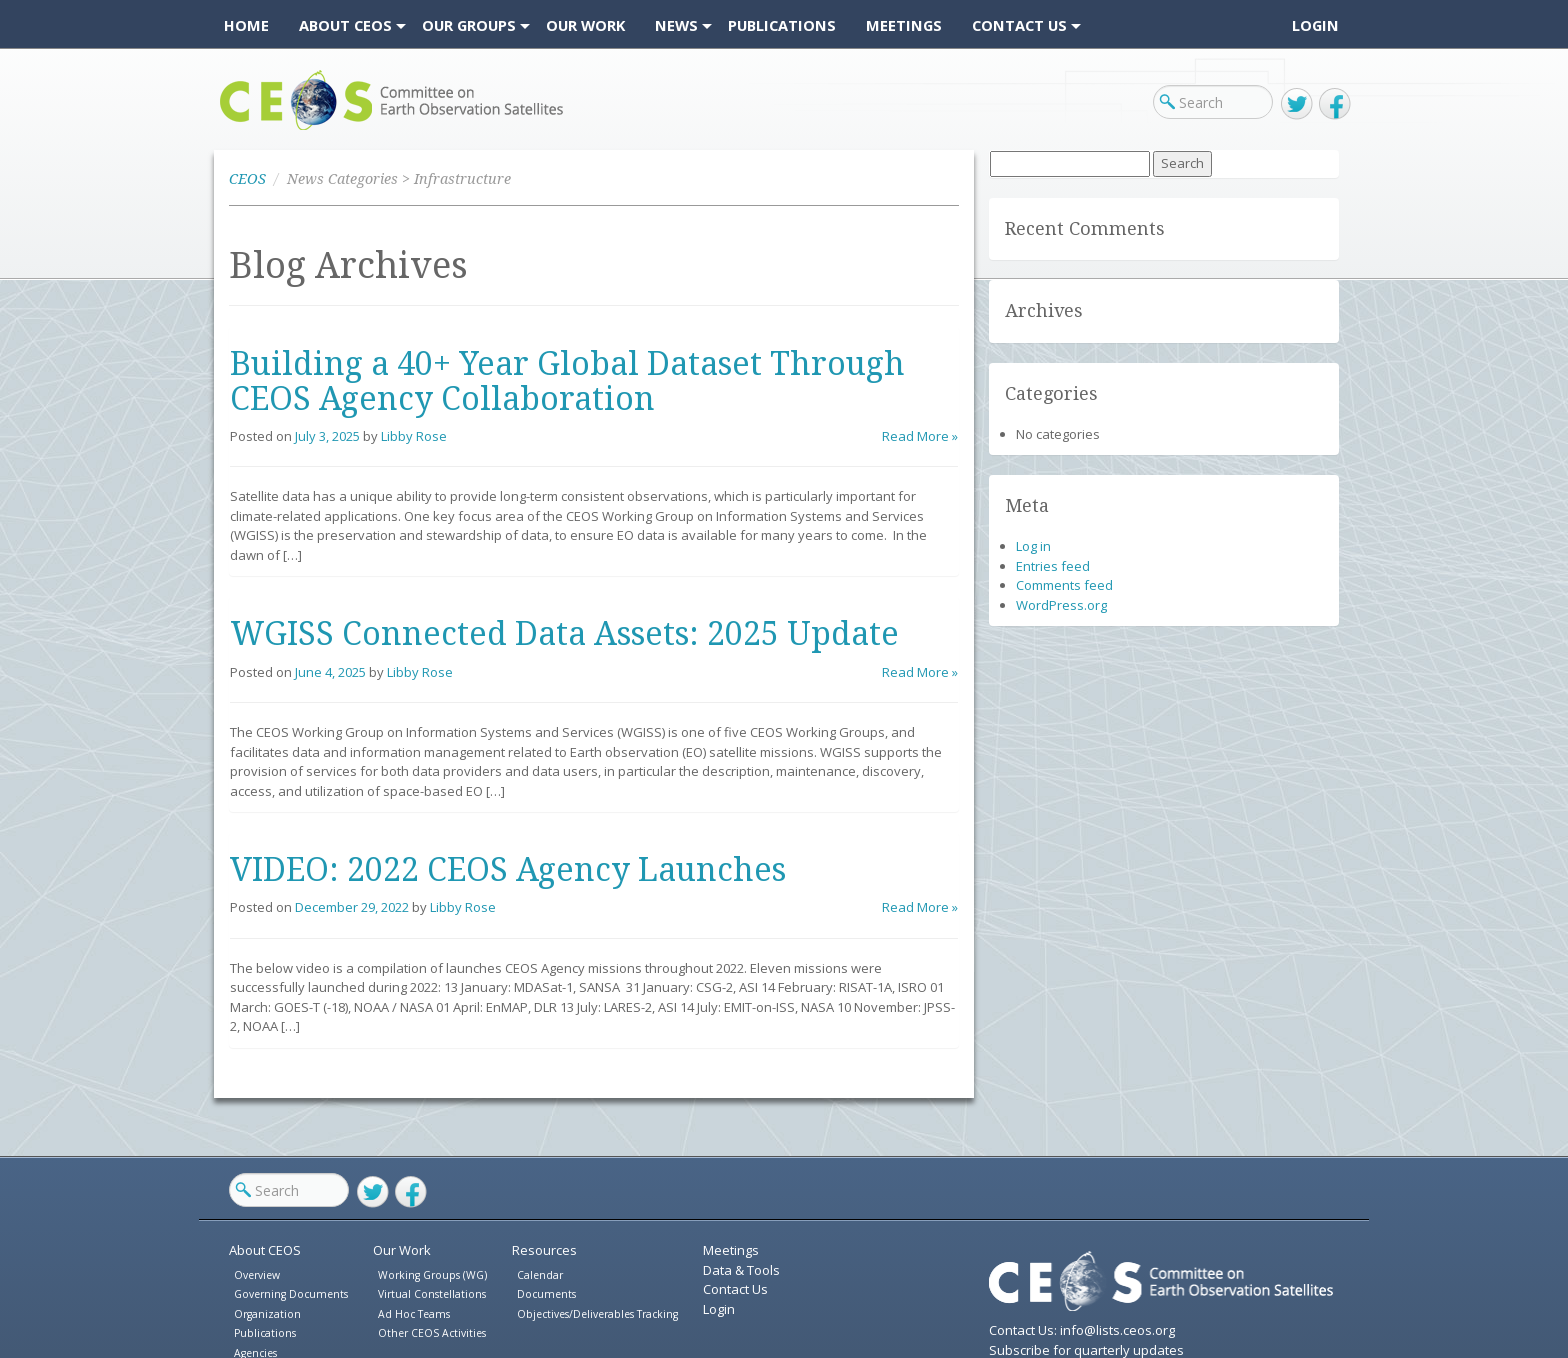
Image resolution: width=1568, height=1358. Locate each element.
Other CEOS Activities (432, 1333)
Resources (544, 1250)
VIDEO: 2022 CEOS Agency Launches (508, 870)
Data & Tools (741, 1270)
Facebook (1335, 104)
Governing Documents (291, 1294)
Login (1315, 25)
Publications (265, 1333)
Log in (1033, 546)
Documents (546, 1294)
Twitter (1297, 104)
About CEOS (265, 1250)
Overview (257, 1275)
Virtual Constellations (432, 1294)
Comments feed (1064, 585)
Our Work (402, 1250)
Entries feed (1053, 566)
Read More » (920, 436)
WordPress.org (1061, 605)
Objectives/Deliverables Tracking (597, 1314)
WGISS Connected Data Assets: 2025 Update (564, 634)
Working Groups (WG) (432, 1275)
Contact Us (735, 1289)
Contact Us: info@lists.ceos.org (1082, 1330)
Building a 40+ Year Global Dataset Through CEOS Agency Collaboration (567, 381)
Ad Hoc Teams (414, 1314)
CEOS (236, 129)
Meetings (731, 1250)
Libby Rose (414, 436)
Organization (267, 1314)
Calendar (540, 1275)
